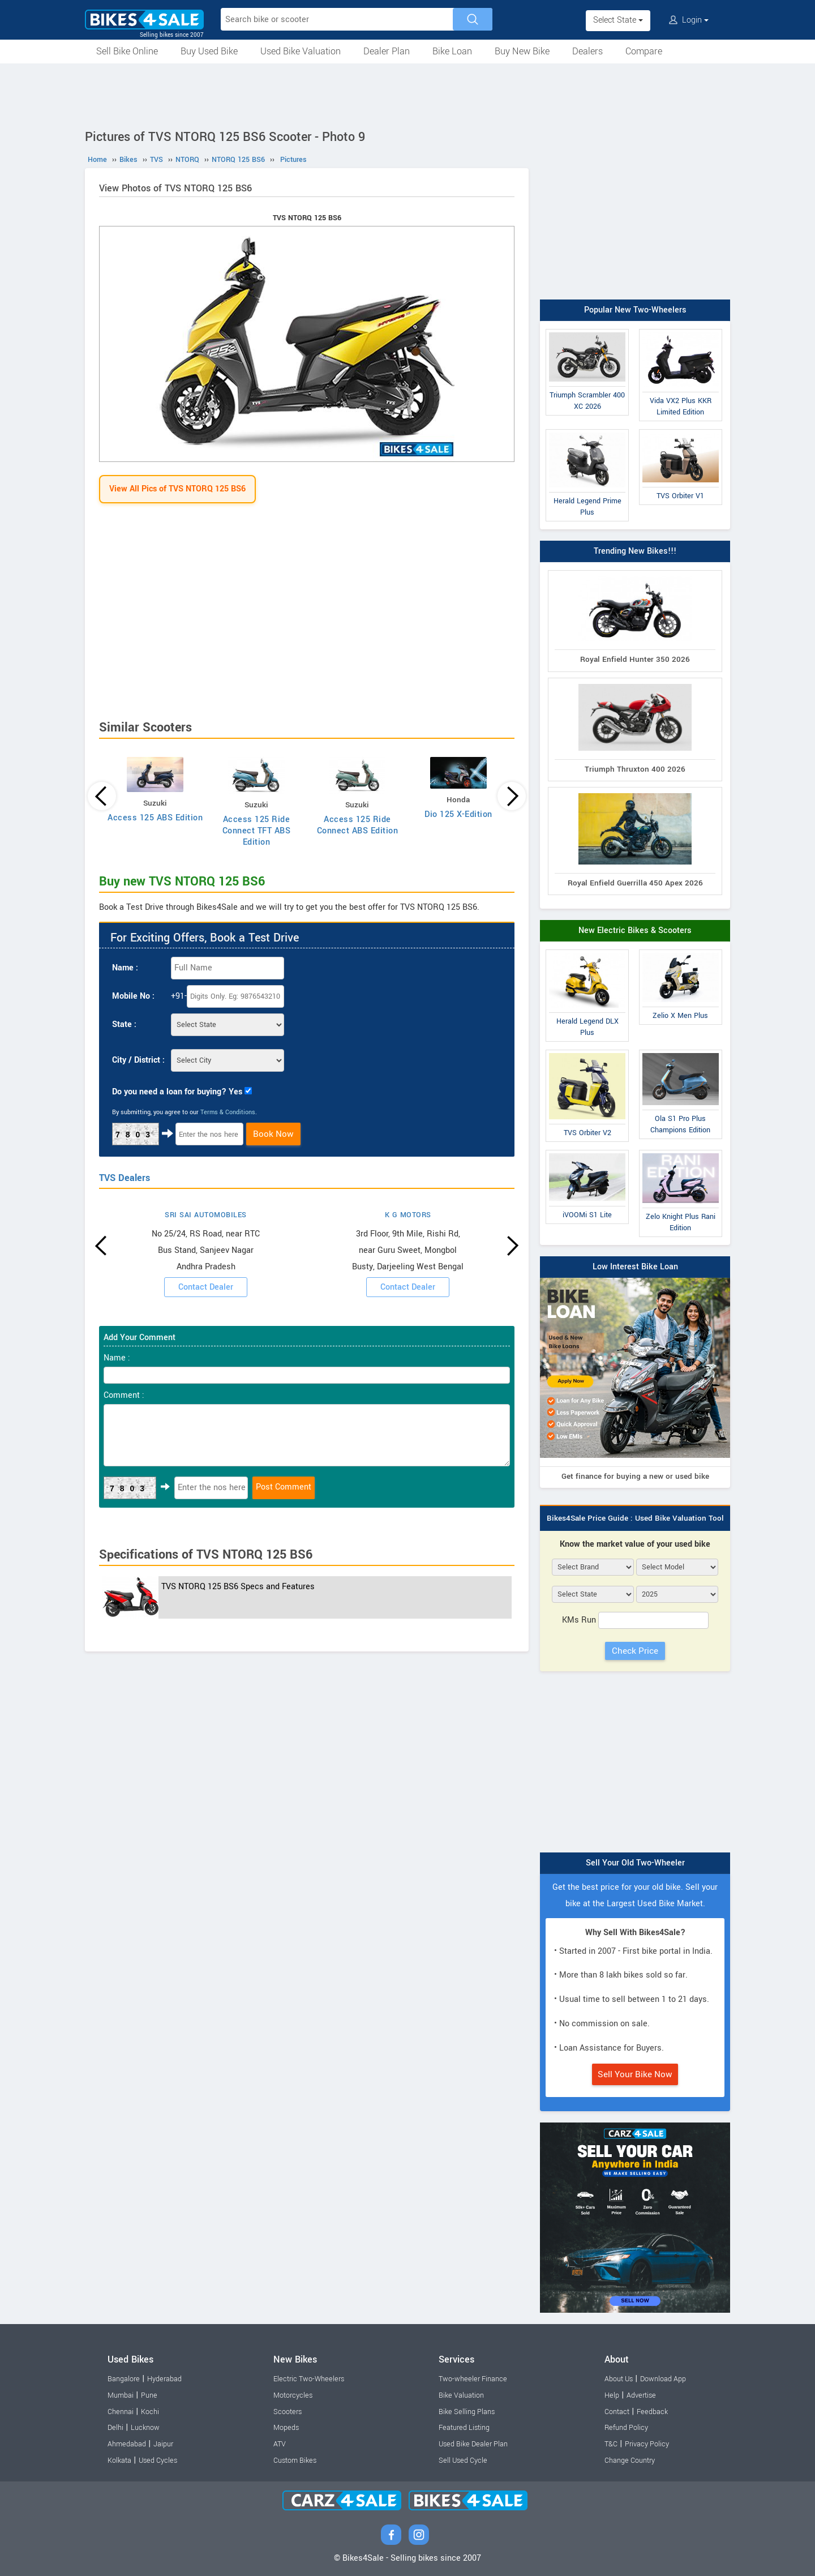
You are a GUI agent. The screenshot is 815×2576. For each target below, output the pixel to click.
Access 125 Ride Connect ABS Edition (357, 825)
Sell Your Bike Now (635, 2074)
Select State (618, 20)
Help (611, 2395)
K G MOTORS (408, 1215)
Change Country (629, 2460)
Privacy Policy (647, 2444)
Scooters (287, 2412)
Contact (616, 2412)
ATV (279, 2444)
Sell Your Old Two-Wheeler (635, 1863)
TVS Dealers (124, 1177)
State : (124, 1024)
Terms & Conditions (227, 1112)
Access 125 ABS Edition (155, 818)
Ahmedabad (127, 2444)
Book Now (273, 1134)
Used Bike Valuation (300, 51)
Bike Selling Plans (467, 2412)
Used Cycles (158, 2460)
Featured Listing (464, 2428)
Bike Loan (452, 51)
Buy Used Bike (209, 51)
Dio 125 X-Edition (458, 814)
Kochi (150, 2412)
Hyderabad (164, 2379)
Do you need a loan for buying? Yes (177, 1092)
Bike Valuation (461, 2395)
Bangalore (124, 2379)
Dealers (587, 51)
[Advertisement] (407, 94)
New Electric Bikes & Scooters (635, 930)
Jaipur (163, 2444)
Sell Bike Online (127, 51)
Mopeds (286, 2428)
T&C (610, 2444)
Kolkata (119, 2460)
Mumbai (121, 2395)
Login (689, 20)
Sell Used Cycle (463, 2460)
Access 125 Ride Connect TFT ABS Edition (256, 831)
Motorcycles (292, 2395)
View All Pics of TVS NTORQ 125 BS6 (177, 489)
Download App (663, 2379)
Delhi (115, 2428)
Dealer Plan (386, 51)
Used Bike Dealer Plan (473, 2444)
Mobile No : (133, 996)
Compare (643, 51)
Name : (125, 968)
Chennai (121, 2412)
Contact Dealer (205, 1287)
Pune (149, 2395)
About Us (618, 2379)
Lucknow (145, 2428)
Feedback (652, 2412)
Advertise (641, 2395)
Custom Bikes (294, 2460)
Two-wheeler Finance (473, 2379)
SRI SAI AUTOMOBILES (206, 1215)
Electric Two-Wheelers (308, 2379)
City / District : (138, 1060)
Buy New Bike (522, 51)
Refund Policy (626, 2428)
